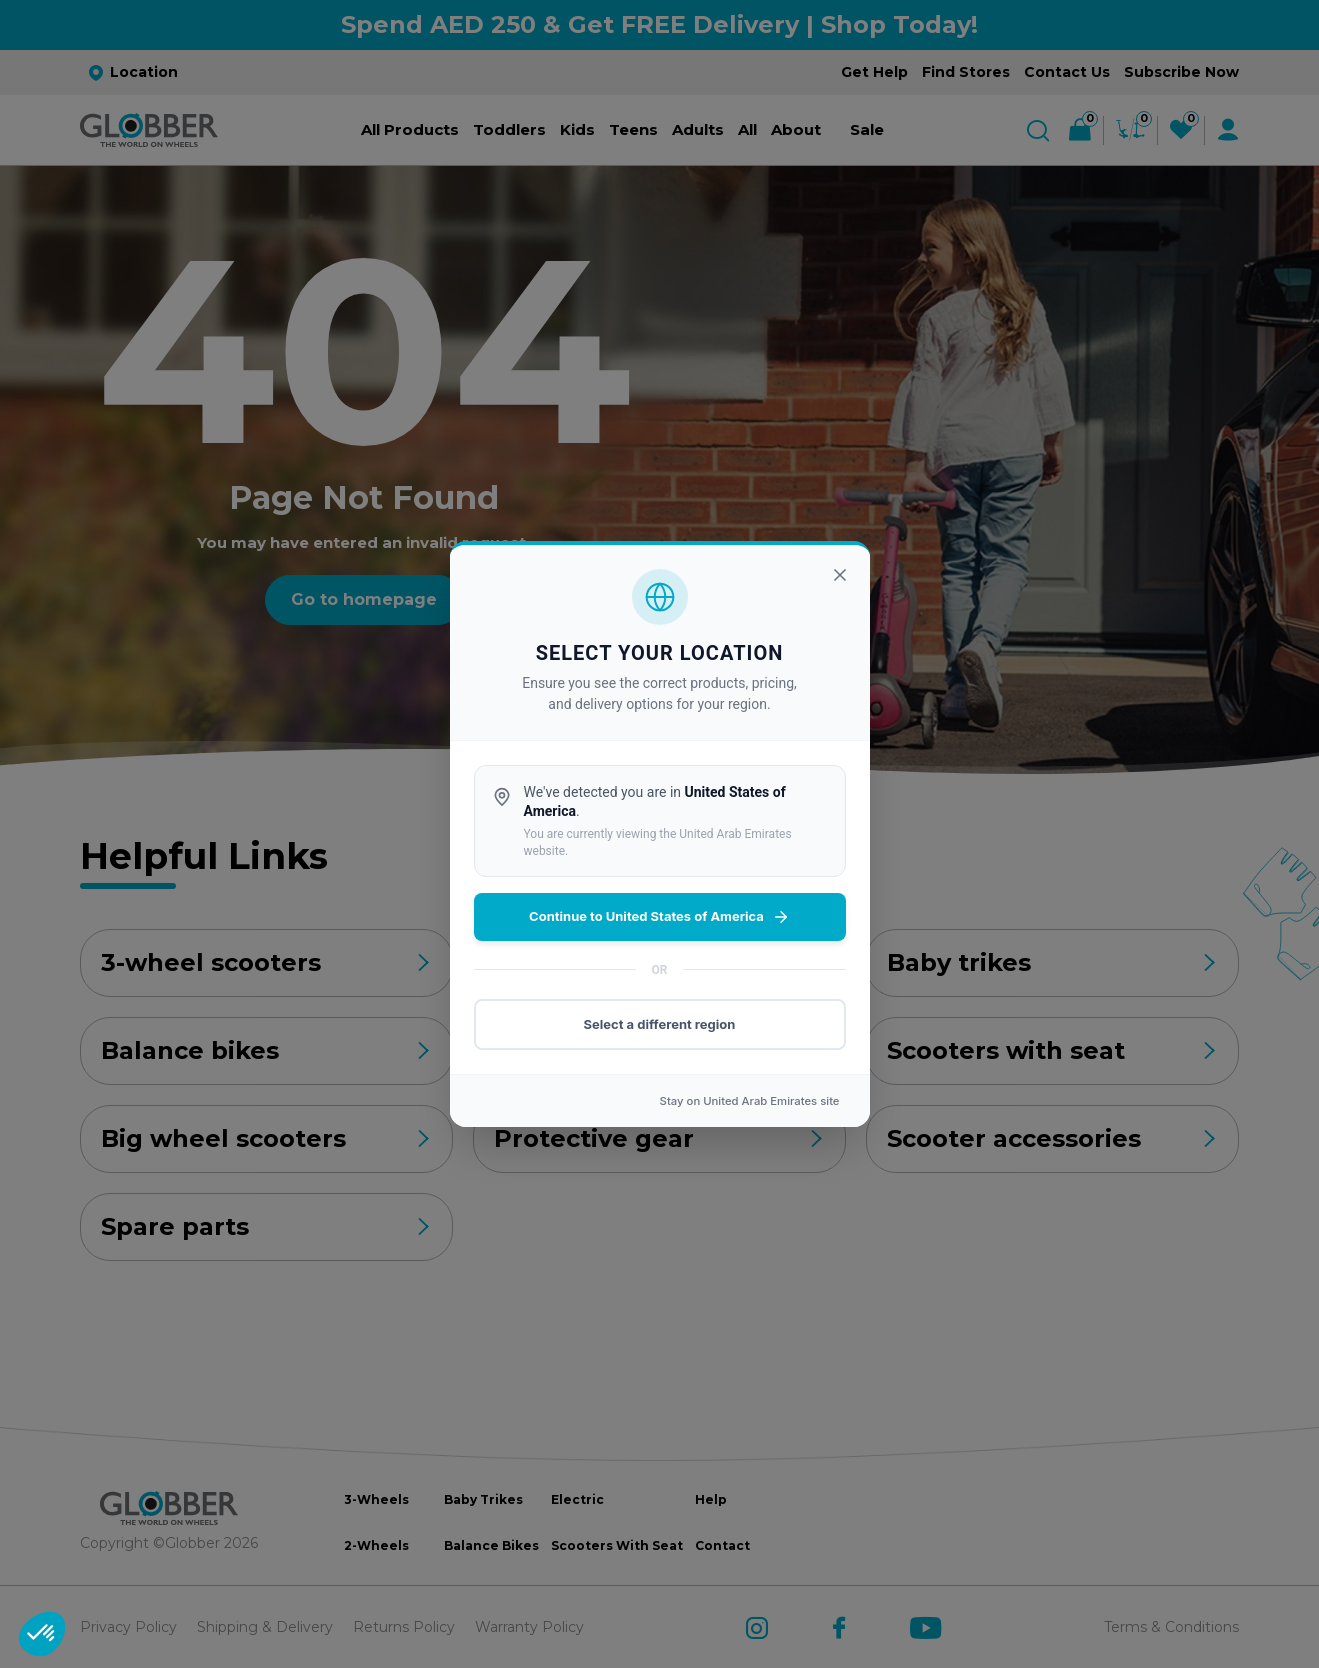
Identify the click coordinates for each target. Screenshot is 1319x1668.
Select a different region (660, 1024)
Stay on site (750, 1101)
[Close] (840, 575)
